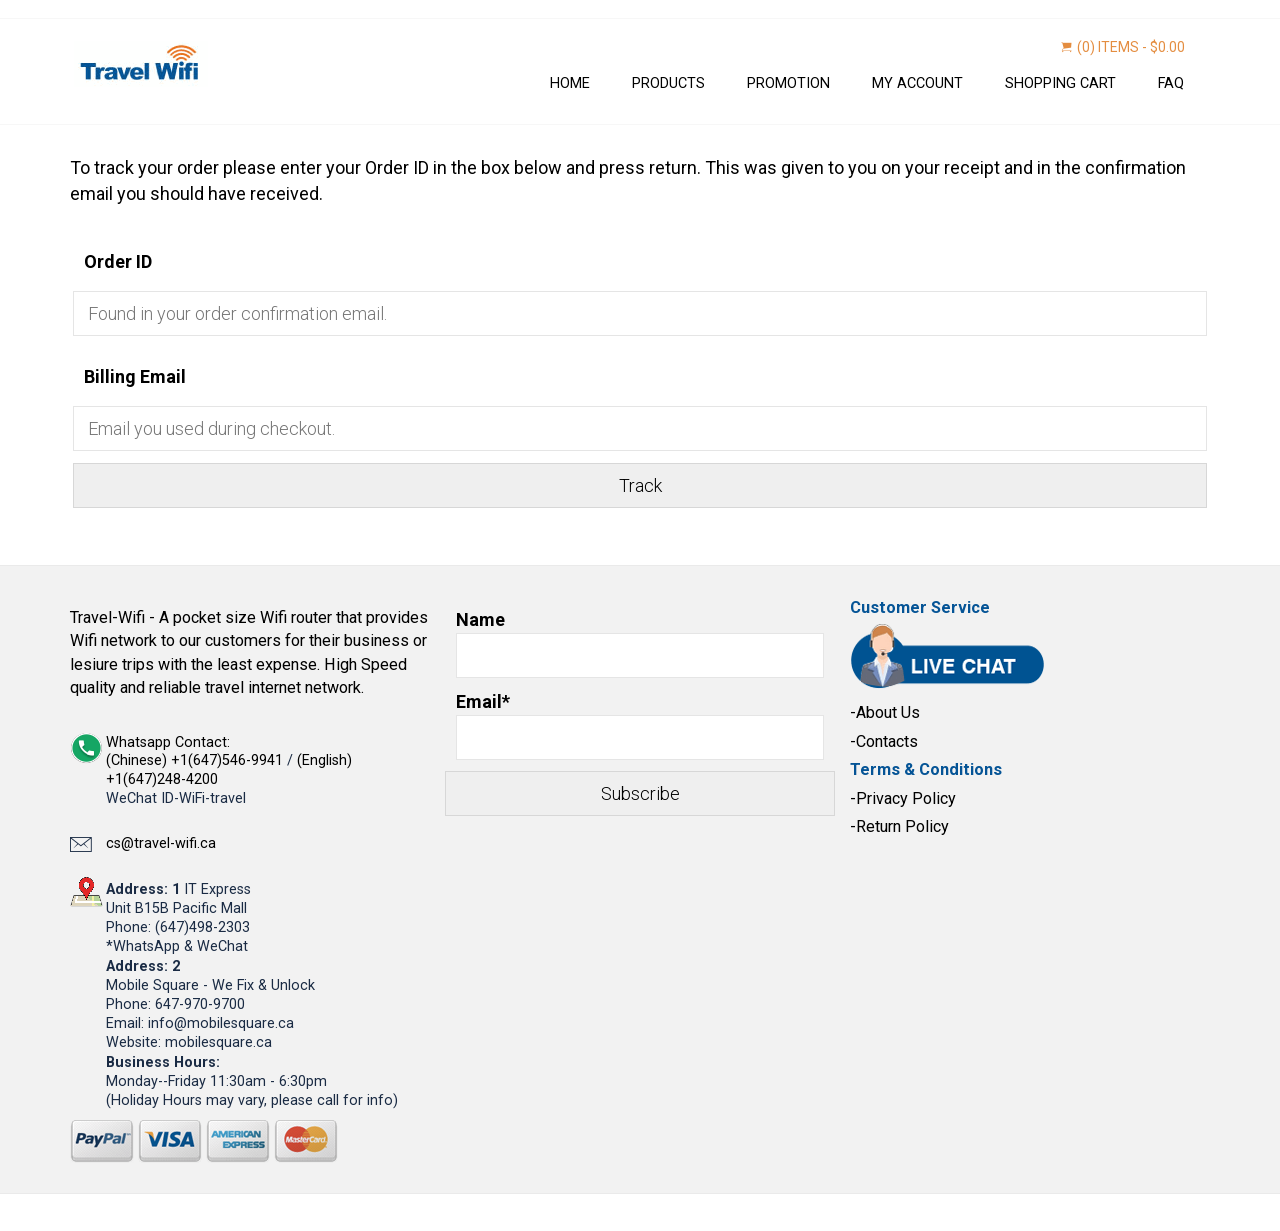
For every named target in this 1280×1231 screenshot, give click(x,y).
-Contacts (884, 741)
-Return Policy (899, 826)
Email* (640, 725)
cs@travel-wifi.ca (161, 843)
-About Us (885, 712)
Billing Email (135, 376)
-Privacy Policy (903, 798)
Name (640, 643)
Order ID (118, 261)
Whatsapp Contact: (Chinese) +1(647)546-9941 (196, 752)
